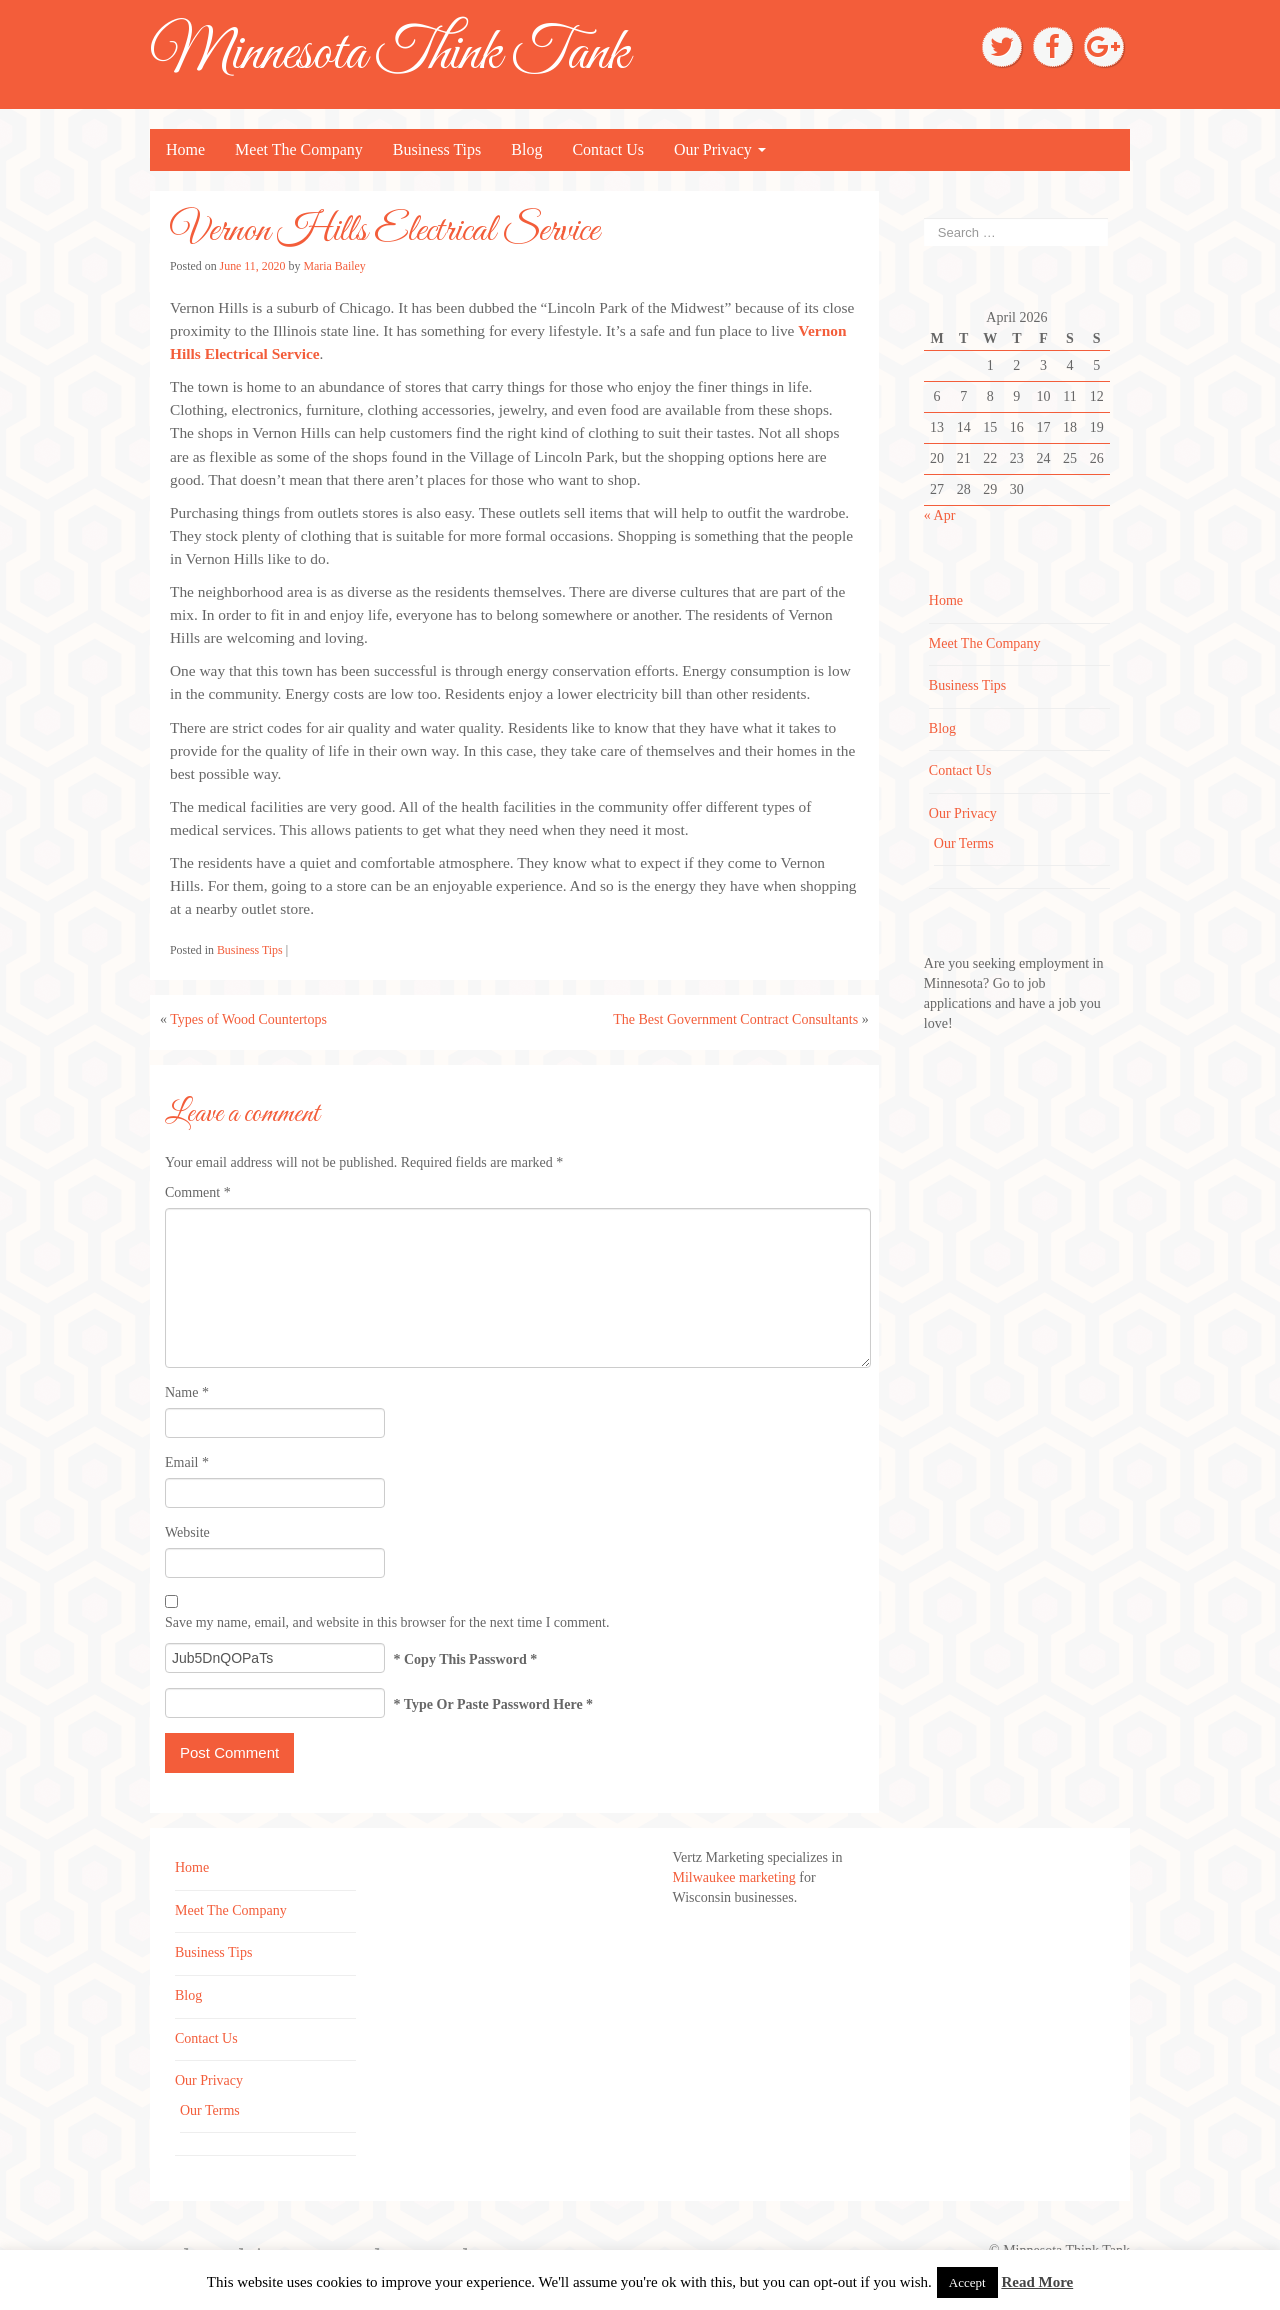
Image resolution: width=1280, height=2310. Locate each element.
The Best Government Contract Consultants (735, 1019)
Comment (198, 1192)
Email (187, 1462)
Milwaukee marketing (736, 1877)
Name (187, 1392)
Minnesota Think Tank (389, 54)
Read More (1037, 2282)
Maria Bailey (334, 266)
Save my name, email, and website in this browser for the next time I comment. (387, 1622)
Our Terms (964, 843)
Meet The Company (299, 149)
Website (187, 1532)
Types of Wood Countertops (248, 1019)
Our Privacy (720, 149)
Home (185, 149)
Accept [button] (967, 2282)
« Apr (940, 515)
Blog (526, 149)
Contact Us (608, 149)
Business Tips (437, 149)
